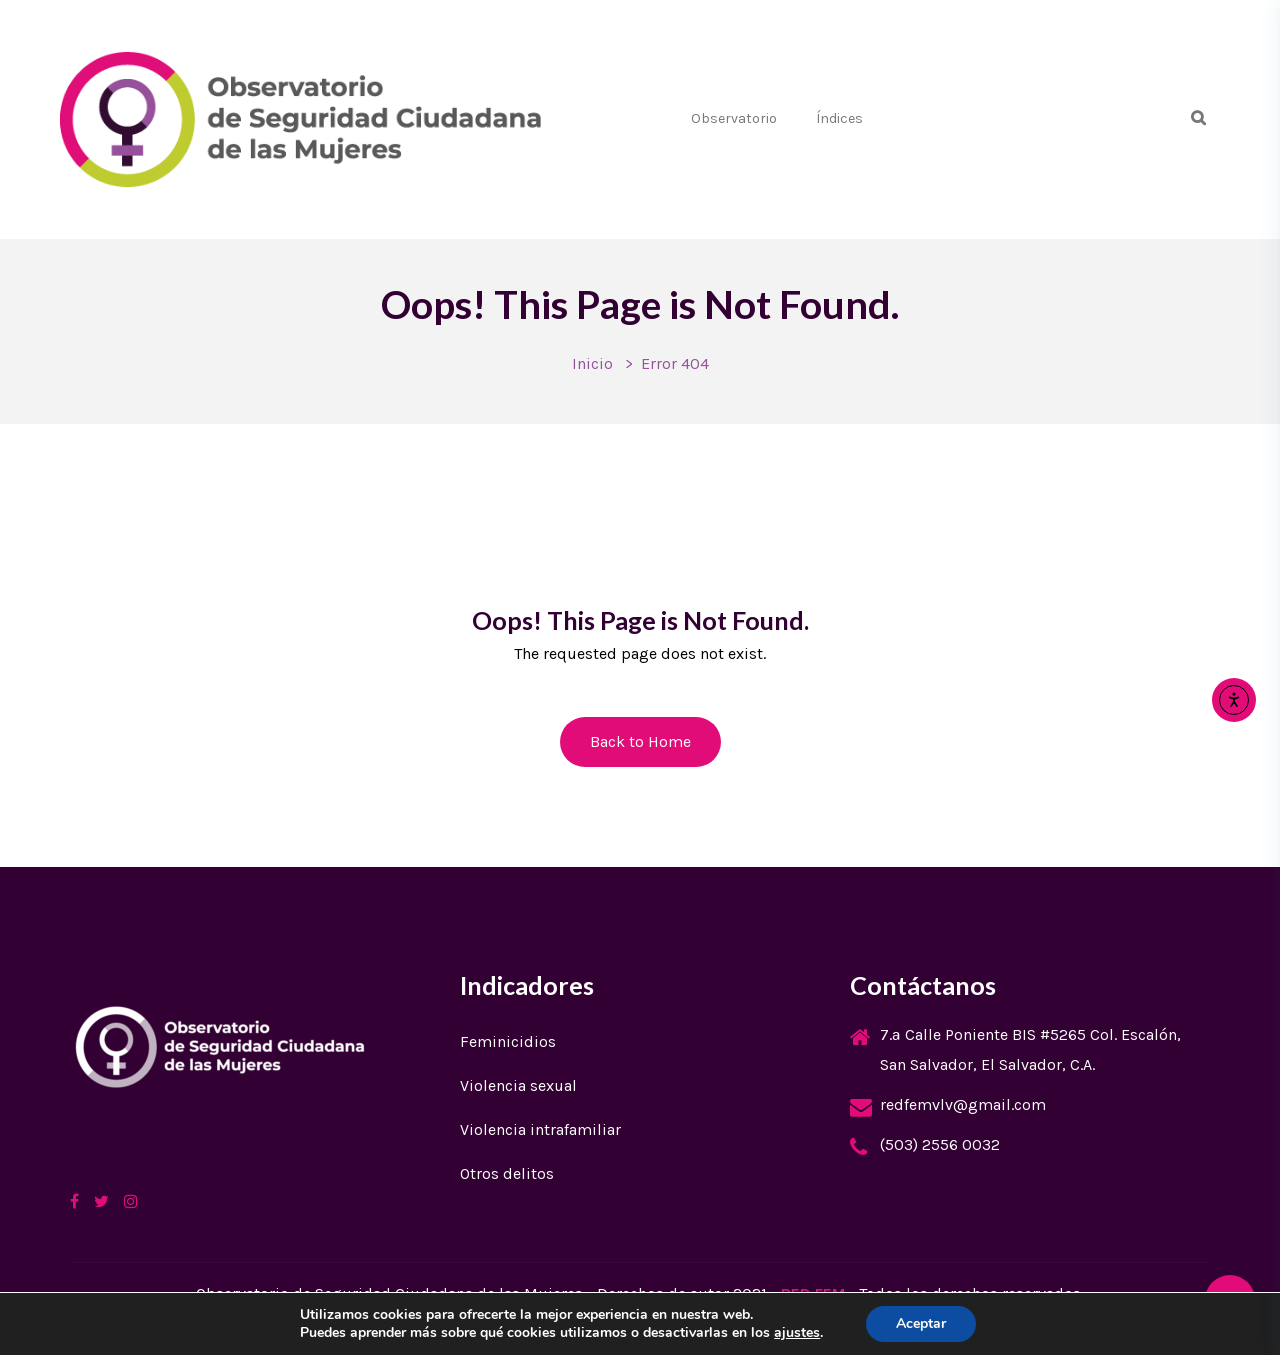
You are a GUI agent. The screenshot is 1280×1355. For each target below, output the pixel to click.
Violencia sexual (518, 1085)
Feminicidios (508, 1041)
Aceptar (921, 1323)
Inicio (592, 363)
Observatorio (734, 118)
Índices (839, 118)
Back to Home (640, 741)
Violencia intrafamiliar (540, 1129)
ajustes (797, 1333)
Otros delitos (507, 1173)
